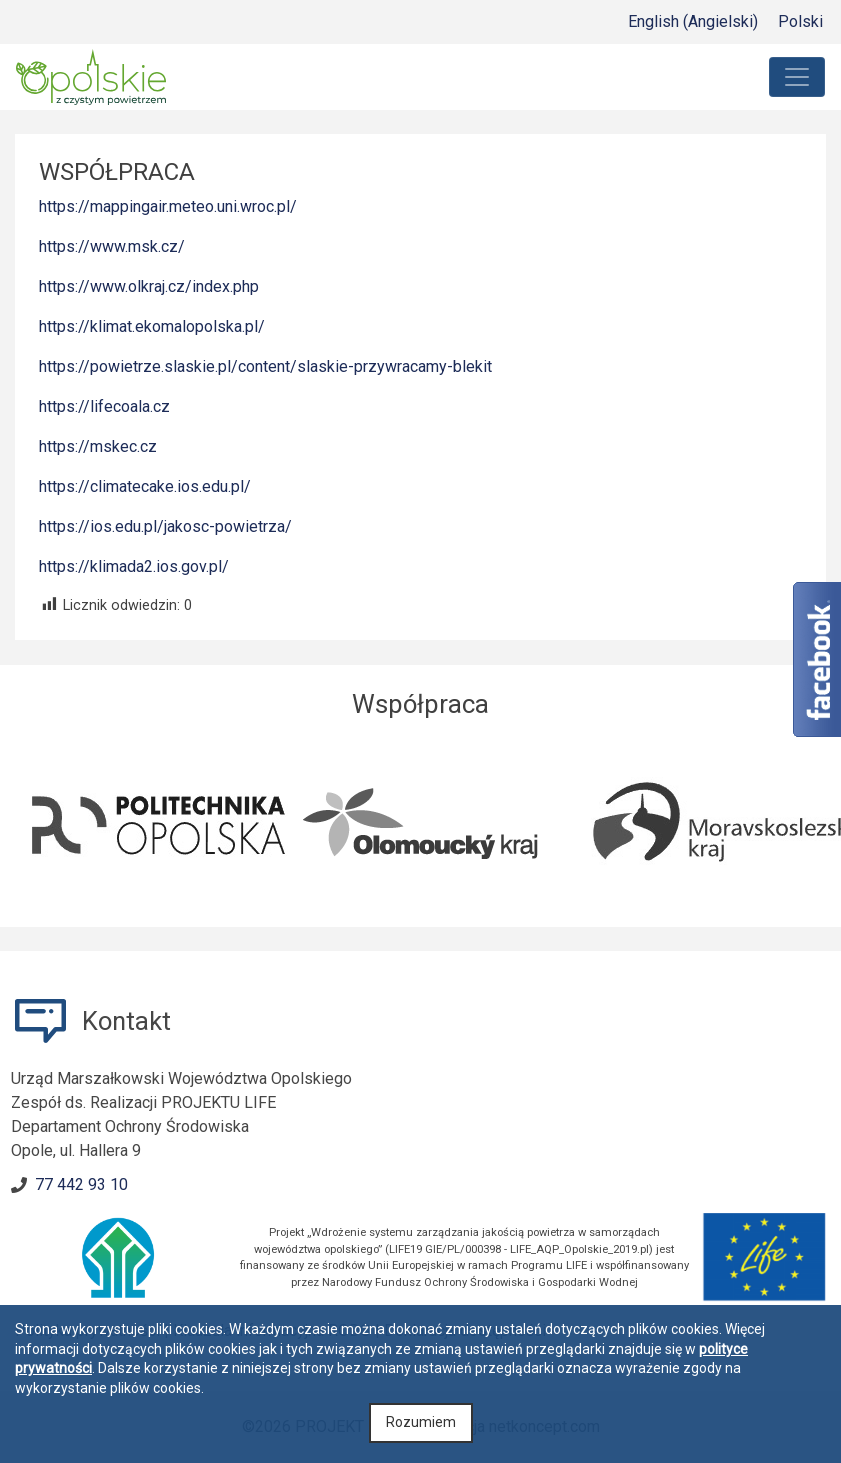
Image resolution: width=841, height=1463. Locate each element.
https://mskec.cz (98, 446)
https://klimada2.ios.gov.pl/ (134, 566)
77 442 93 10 (81, 1184)
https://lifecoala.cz (104, 406)
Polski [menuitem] (800, 21)
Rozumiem (421, 1422)
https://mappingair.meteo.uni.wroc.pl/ (168, 206)
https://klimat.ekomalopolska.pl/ (152, 326)
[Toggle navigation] (797, 77)
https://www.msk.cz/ (112, 246)
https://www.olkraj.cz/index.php (149, 286)
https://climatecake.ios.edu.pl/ (145, 486)
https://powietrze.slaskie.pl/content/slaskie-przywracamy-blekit (265, 366)
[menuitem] (693, 22)
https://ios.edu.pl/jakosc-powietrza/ (165, 526)
